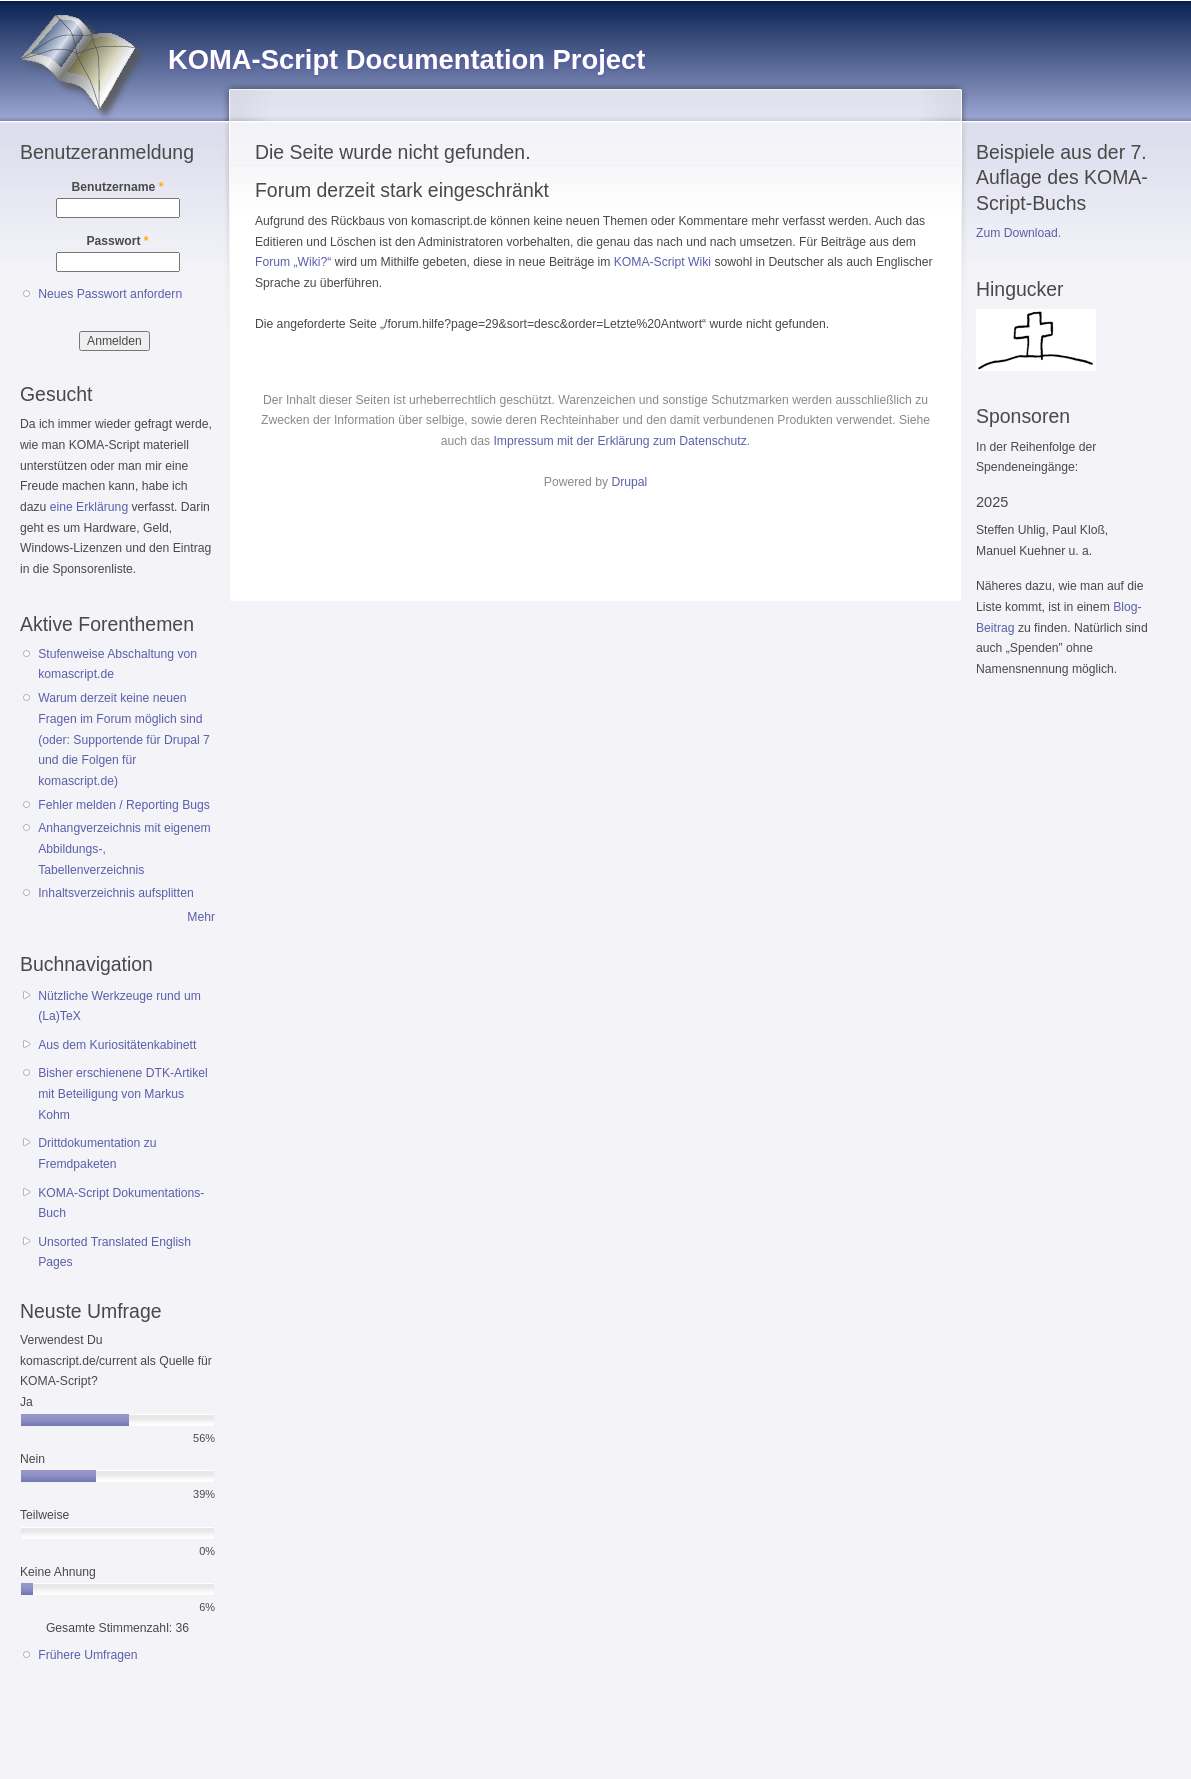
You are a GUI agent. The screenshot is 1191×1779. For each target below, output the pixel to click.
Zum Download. (1018, 233)
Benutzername (118, 187)
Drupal (629, 482)
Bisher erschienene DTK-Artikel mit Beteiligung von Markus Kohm (123, 1093)
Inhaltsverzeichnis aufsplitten (115, 893)
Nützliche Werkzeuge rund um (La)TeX (119, 1006)
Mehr (201, 917)
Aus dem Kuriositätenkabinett (117, 1045)
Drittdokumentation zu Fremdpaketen (97, 1153)
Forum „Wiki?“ (293, 262)
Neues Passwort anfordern (110, 294)
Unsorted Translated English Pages (114, 1252)
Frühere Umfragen (87, 1655)
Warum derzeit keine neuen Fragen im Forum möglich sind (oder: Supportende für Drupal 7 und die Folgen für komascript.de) (124, 739)
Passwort (117, 241)
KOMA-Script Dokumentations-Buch (121, 1203)
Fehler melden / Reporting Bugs (124, 805)
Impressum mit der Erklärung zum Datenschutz (619, 441)
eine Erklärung (89, 507)
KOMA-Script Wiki (662, 262)
